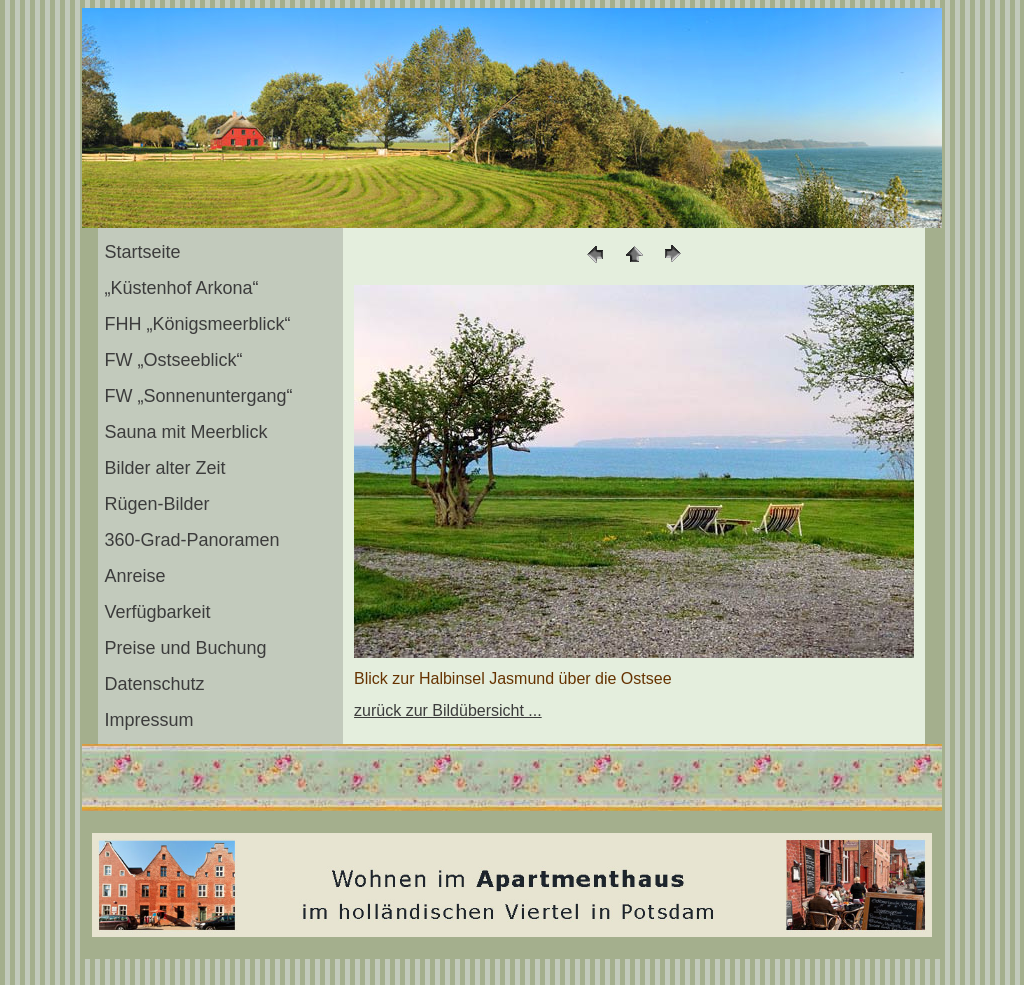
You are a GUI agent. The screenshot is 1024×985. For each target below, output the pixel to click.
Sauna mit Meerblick (185, 432)
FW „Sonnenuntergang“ (198, 396)
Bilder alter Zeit (164, 468)
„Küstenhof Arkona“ (181, 288)
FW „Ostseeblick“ (173, 360)
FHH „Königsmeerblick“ (197, 324)
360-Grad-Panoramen (191, 540)
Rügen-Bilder (156, 504)
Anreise (134, 576)
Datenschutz (154, 684)
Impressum (148, 720)
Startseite (142, 252)
